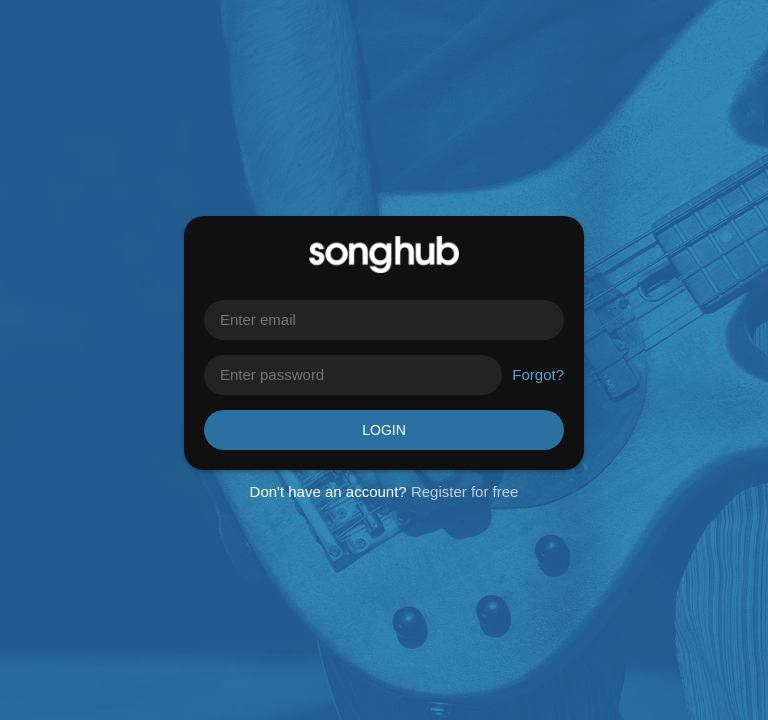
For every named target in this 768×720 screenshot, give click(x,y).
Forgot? (538, 374)
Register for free (465, 491)
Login (384, 430)
